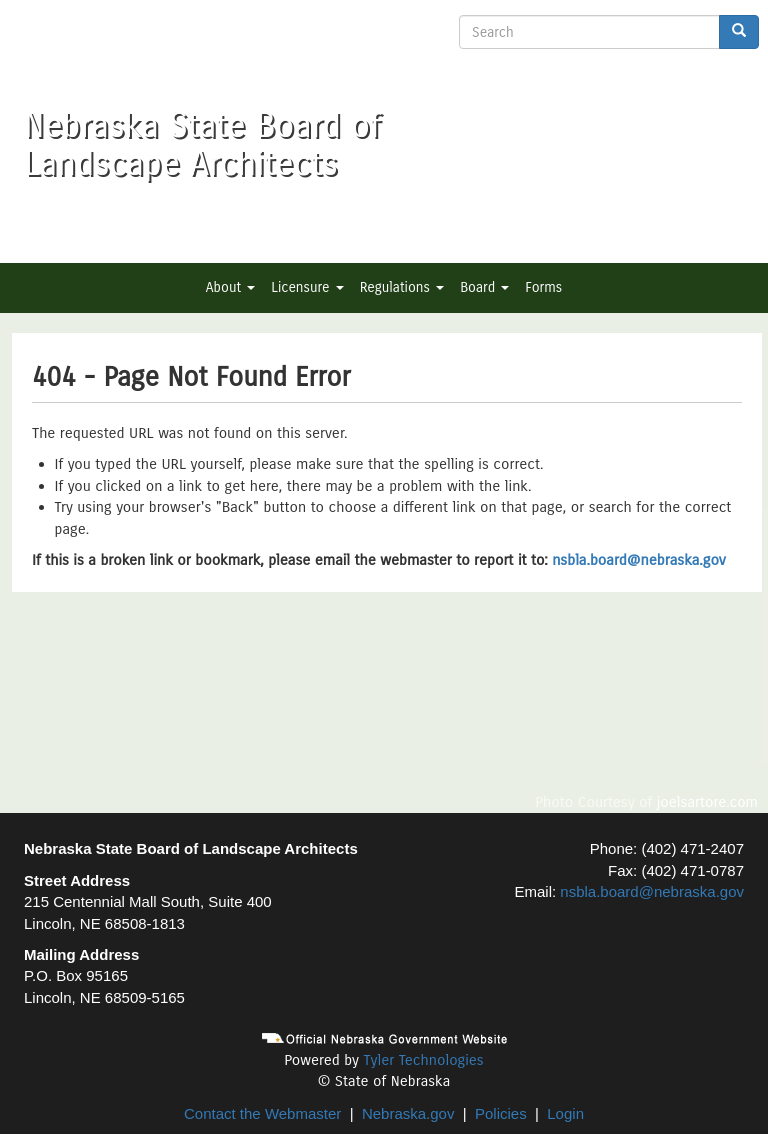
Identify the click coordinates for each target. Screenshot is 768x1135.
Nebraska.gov (408, 1113)
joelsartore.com (707, 802)
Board (484, 287)
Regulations (402, 287)
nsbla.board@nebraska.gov (639, 560)
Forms (543, 287)
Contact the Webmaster (262, 1113)
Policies (501, 1113)
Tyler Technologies (423, 1060)
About (230, 287)
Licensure (307, 287)
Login (565, 1113)
